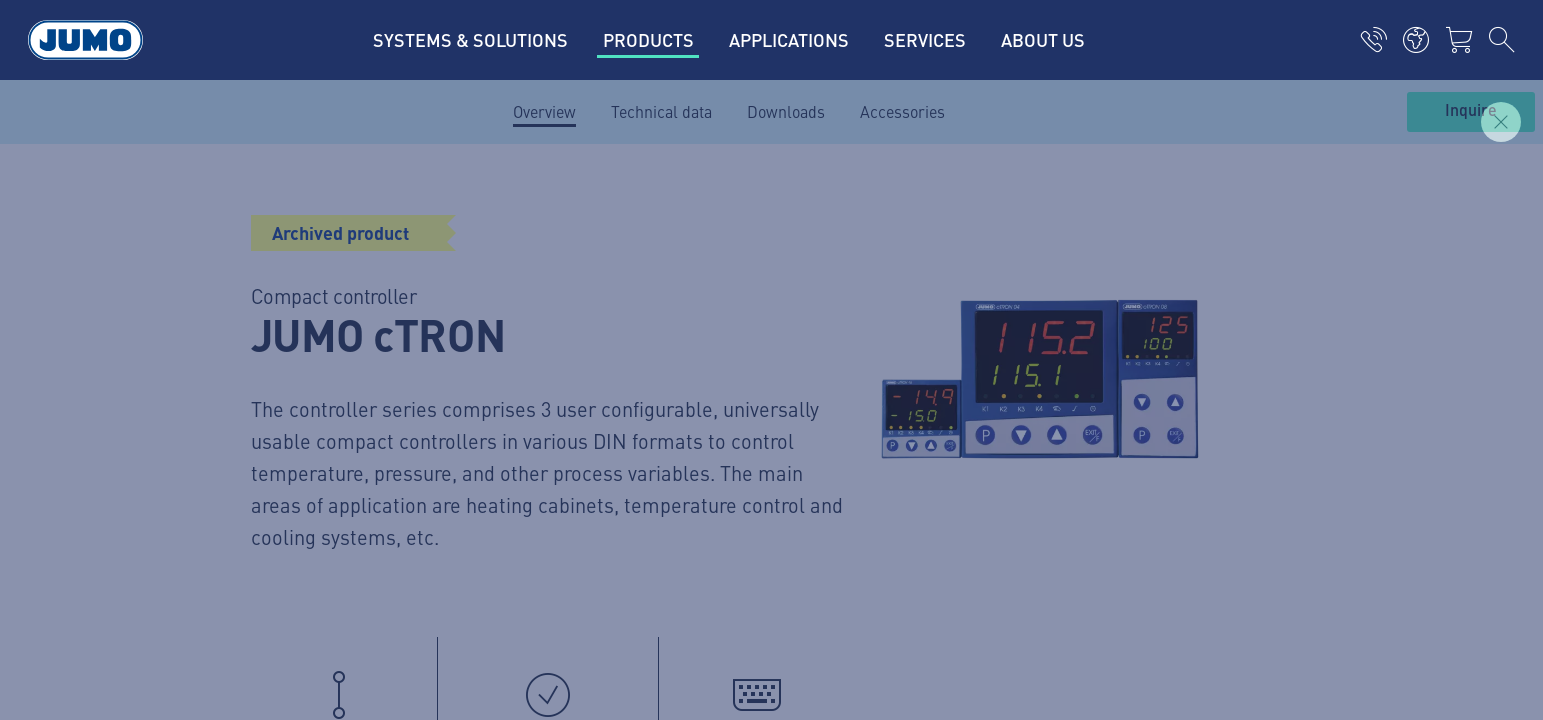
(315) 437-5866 (307, 349)
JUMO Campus (552, 329)
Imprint (230, 480)
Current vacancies (563, 251)
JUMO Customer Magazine (592, 290)
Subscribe (1276, 359)
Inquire (1471, 111)
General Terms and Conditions (310, 558)
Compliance (245, 597)
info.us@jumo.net (320, 400)
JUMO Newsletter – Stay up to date (920, 327)
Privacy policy (252, 519)
